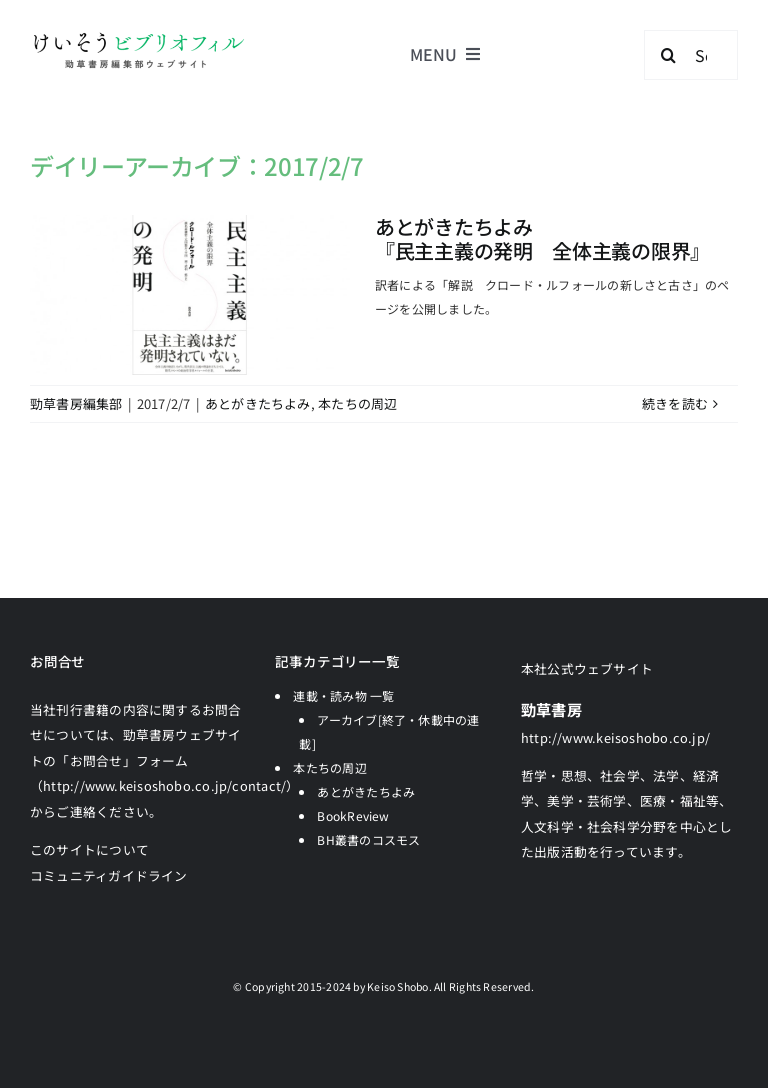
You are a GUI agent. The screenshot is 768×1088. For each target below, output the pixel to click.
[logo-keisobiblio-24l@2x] (138, 37)
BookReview (353, 815)
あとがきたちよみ (258, 403)
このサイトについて (89, 849)
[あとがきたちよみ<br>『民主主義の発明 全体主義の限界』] (190, 295)
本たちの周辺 (357, 403)
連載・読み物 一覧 (343, 695)
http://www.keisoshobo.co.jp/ (615, 737)
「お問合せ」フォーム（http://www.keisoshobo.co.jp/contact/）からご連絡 (165, 786)
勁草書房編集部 (76, 403)
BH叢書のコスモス (368, 839)
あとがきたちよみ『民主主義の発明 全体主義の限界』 (542, 238)
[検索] (669, 55)
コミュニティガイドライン (109, 875)
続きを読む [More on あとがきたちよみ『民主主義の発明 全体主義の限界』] (675, 403)
